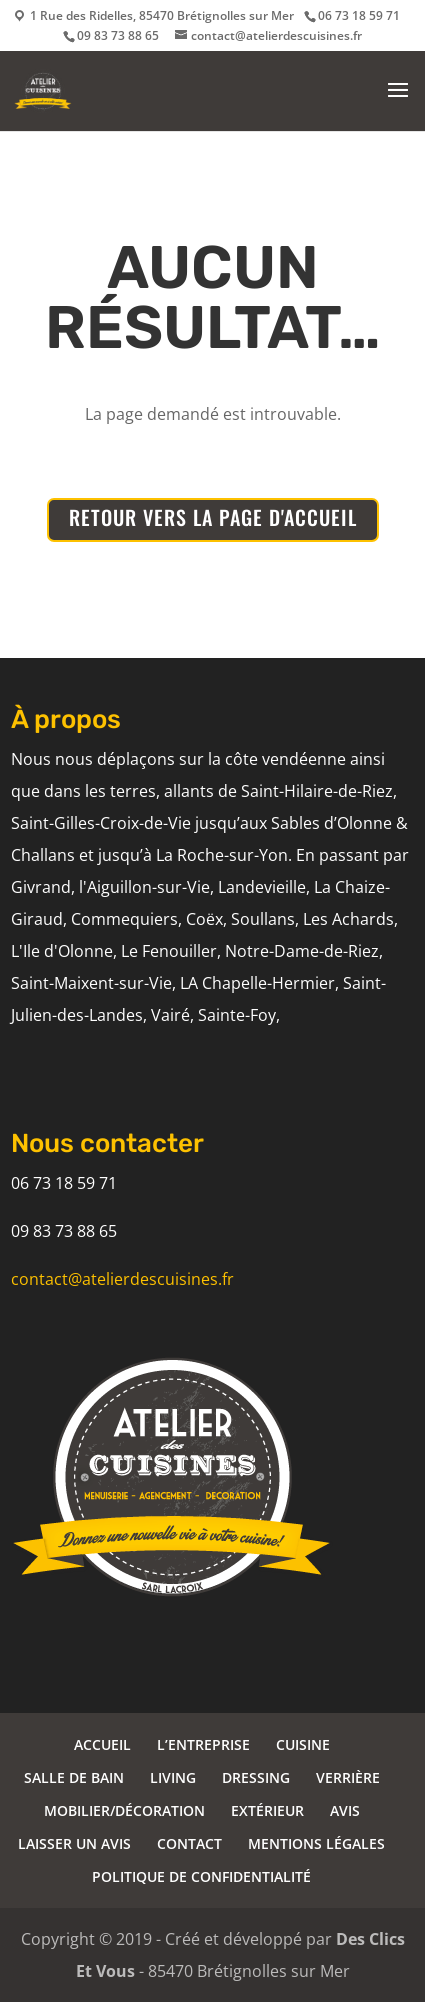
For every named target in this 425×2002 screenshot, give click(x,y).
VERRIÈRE (348, 1777)
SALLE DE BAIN (74, 1777)
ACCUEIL (102, 1744)
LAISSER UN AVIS (74, 1843)
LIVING (173, 1777)
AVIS (345, 1810)
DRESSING (256, 1777)
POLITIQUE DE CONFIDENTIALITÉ (201, 1876)
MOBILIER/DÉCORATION (124, 1810)
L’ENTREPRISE (203, 1744)
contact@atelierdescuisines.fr (122, 1279)
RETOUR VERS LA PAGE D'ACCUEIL (213, 517)
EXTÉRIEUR (267, 1810)
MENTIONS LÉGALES (316, 1843)
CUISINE (303, 1744)
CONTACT (189, 1843)
